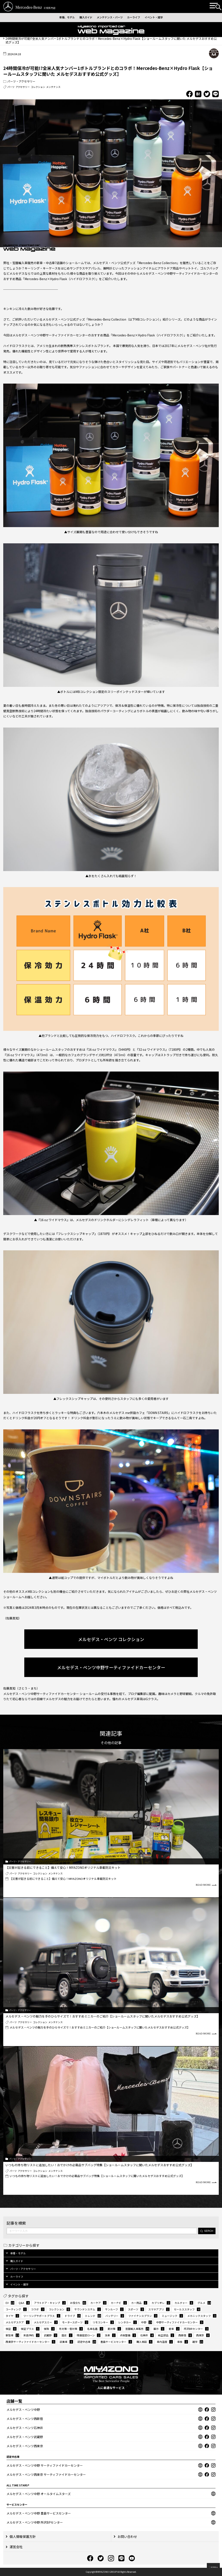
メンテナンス (53, 87)
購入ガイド (84, 17)
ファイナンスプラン (142, 2316)
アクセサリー (23, 87)
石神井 (147, 2335)
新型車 (12, 2335)
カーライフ (135, 17)
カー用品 (139, 2303)
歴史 (67, 2335)
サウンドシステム (87, 2309)
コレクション (38, 87)
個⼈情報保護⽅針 (21, 2536)
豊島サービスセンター (116, 2342)
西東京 (203, 2335)
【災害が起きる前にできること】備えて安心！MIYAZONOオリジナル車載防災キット (63, 1867)
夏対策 (114, 2329)
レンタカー (127, 2322)
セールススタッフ (187, 2309)
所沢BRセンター (196, 2329)
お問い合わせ (125, 2536)
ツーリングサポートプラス (41, 2316)
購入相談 (144, 2342)
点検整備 (128, 2335)
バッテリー (114, 2316)
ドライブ (73, 2316)
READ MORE (206, 1885)
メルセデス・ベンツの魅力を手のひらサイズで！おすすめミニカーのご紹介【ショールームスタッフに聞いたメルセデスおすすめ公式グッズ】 (102, 2016)
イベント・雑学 (156, 17)
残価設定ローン (88, 2335)
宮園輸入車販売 (137, 2329)
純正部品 (166, 2335)
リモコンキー (103, 2322)
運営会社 (14, 2546)
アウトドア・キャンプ (50, 2303)
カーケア (98, 2303)
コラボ (37, 2309)
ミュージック (172, 2316)
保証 (11, 2329)
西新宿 (185, 2335)
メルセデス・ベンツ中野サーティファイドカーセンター (111, 1667)
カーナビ (119, 2303)
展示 (158, 2329)
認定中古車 (86, 2342)
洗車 (110, 2335)
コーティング (16, 2309)
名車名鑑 (95, 2329)
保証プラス (30, 2329)
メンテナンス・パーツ (110, 17)
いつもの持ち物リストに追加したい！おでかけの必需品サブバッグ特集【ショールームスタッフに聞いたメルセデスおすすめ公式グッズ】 (99, 2165)
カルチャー (184, 2303)
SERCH (206, 2230)
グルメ (204, 2303)
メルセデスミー (46, 2322)
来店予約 (31, 2335)
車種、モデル (64, 17)
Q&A (24, 2303)
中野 (146, 2322)
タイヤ (12, 2316)
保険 (49, 2329)
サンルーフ (114, 2309)
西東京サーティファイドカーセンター (30, 2342)
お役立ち (78, 2303)
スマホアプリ (159, 2309)
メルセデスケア (17, 2322)
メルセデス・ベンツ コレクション (111, 1639)
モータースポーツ (75, 2322)
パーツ (11, 87)
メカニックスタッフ (201, 2316)
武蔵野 (50, 2335)
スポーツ (136, 2309)
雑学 (197, 2342)
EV (10, 2303)
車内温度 (165, 2342)
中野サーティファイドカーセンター (179, 2322)
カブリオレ (161, 2303)
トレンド (93, 2316)
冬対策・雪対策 (71, 2329)
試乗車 (66, 2342)
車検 (182, 2342)
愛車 (174, 2329)
